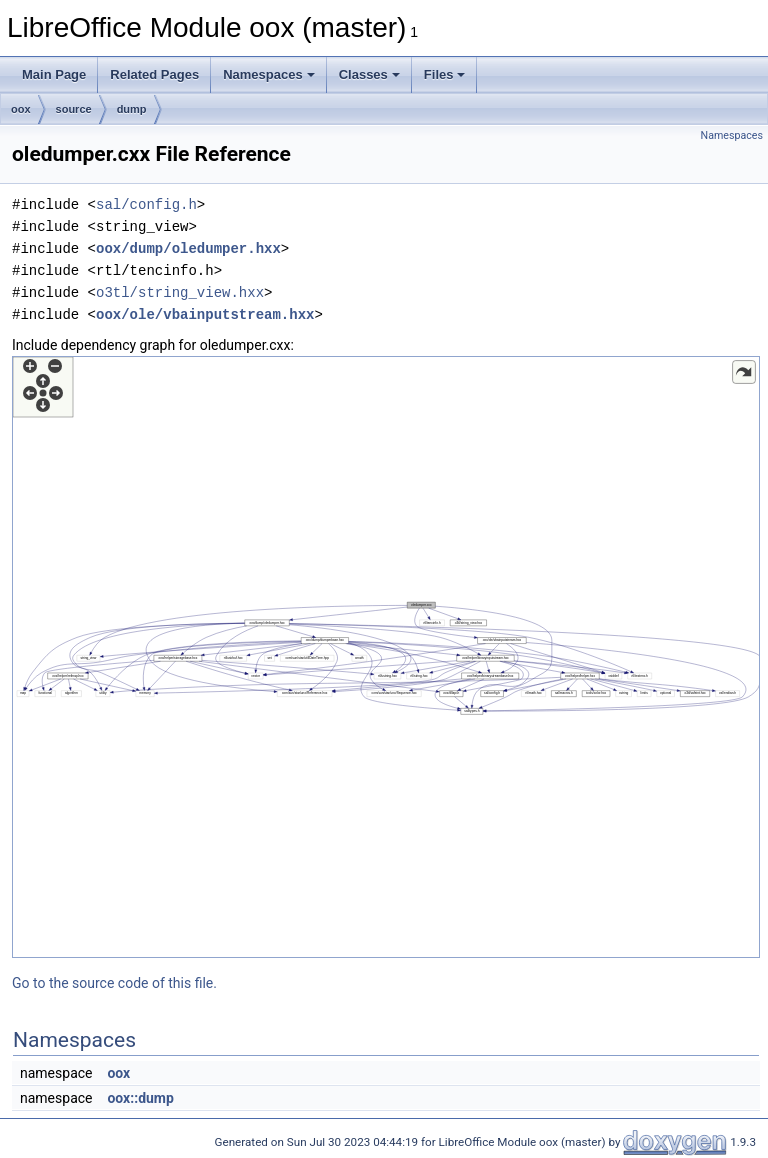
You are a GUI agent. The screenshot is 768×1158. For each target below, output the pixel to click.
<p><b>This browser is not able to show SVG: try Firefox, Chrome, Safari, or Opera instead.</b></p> (386, 657)
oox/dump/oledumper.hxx (188, 248)
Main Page (54, 74)
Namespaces (269, 74)
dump (132, 109)
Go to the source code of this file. (114, 983)
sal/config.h (146, 204)
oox (21, 109)
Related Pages (154, 74)
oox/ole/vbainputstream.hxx (205, 314)
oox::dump (140, 1098)
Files (445, 74)
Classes (369, 74)
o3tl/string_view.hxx (180, 292)
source (74, 109)
